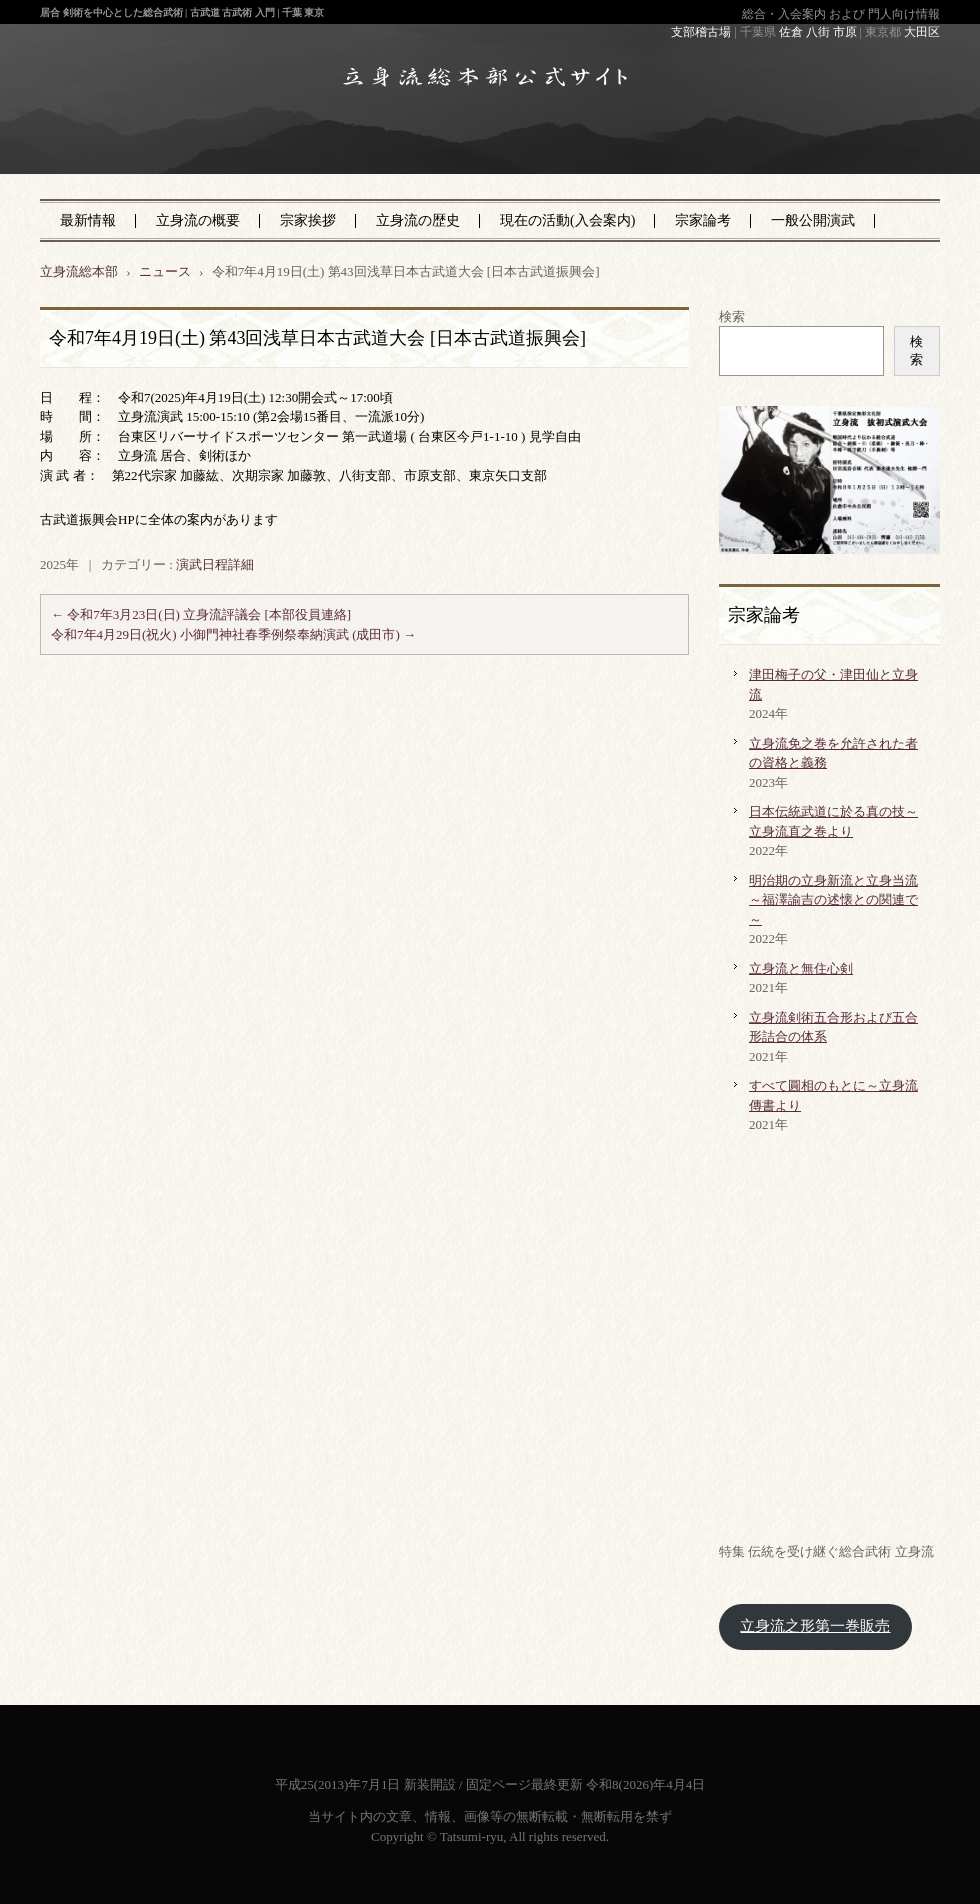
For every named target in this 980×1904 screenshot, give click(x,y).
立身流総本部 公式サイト (442, 139)
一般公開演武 (813, 220)
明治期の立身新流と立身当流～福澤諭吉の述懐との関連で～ (833, 900)
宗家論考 (703, 220)
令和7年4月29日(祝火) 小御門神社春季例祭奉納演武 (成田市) (233, 634)
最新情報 (88, 220)
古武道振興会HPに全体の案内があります (159, 519)
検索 (732, 316)
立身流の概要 (198, 220)
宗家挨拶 (308, 220)
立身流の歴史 (418, 220)
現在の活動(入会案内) (567, 220)
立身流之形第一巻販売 (815, 1626)
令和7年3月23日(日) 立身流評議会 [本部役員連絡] (201, 614)
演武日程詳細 (215, 564)
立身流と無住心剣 (801, 968)
